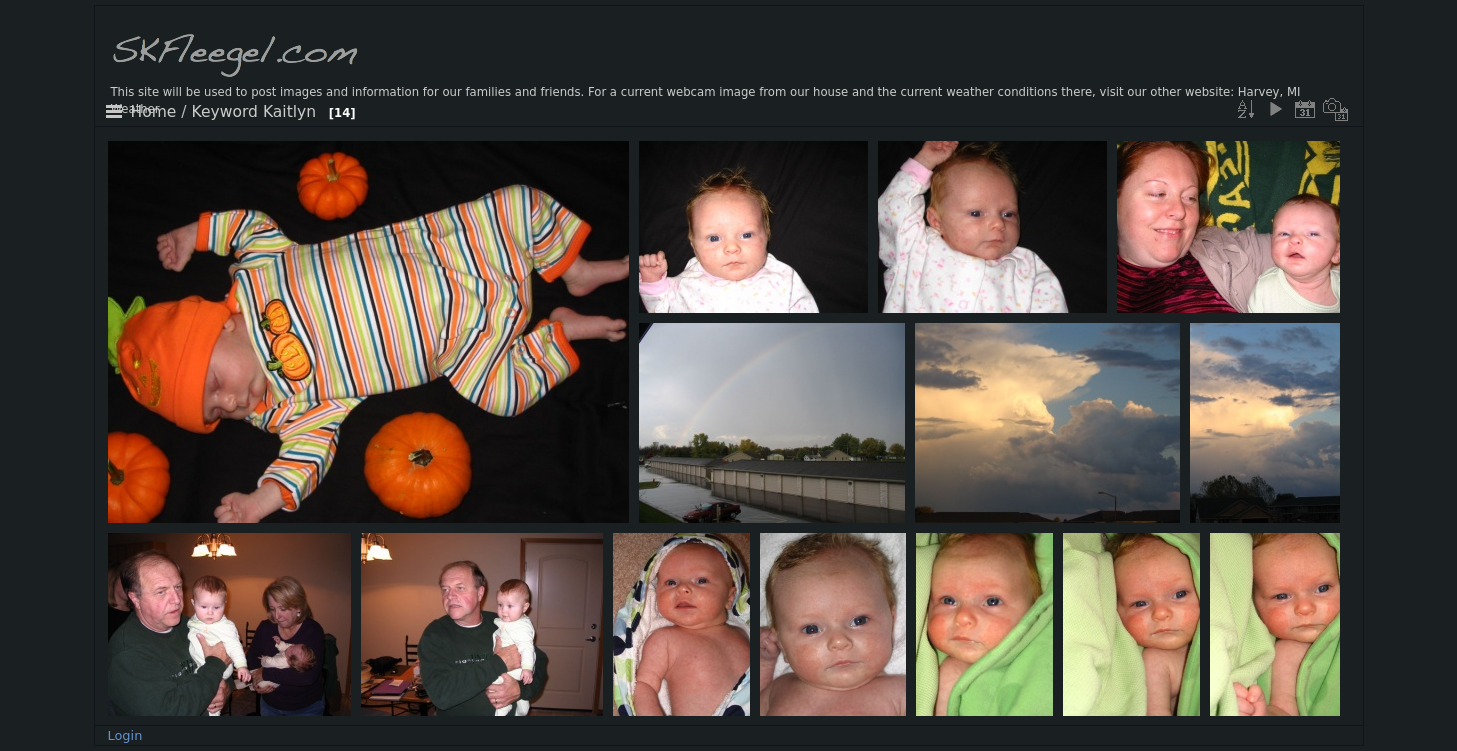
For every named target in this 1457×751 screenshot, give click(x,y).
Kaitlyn (289, 112)
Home (154, 112)
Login (124, 735)
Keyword (225, 112)
